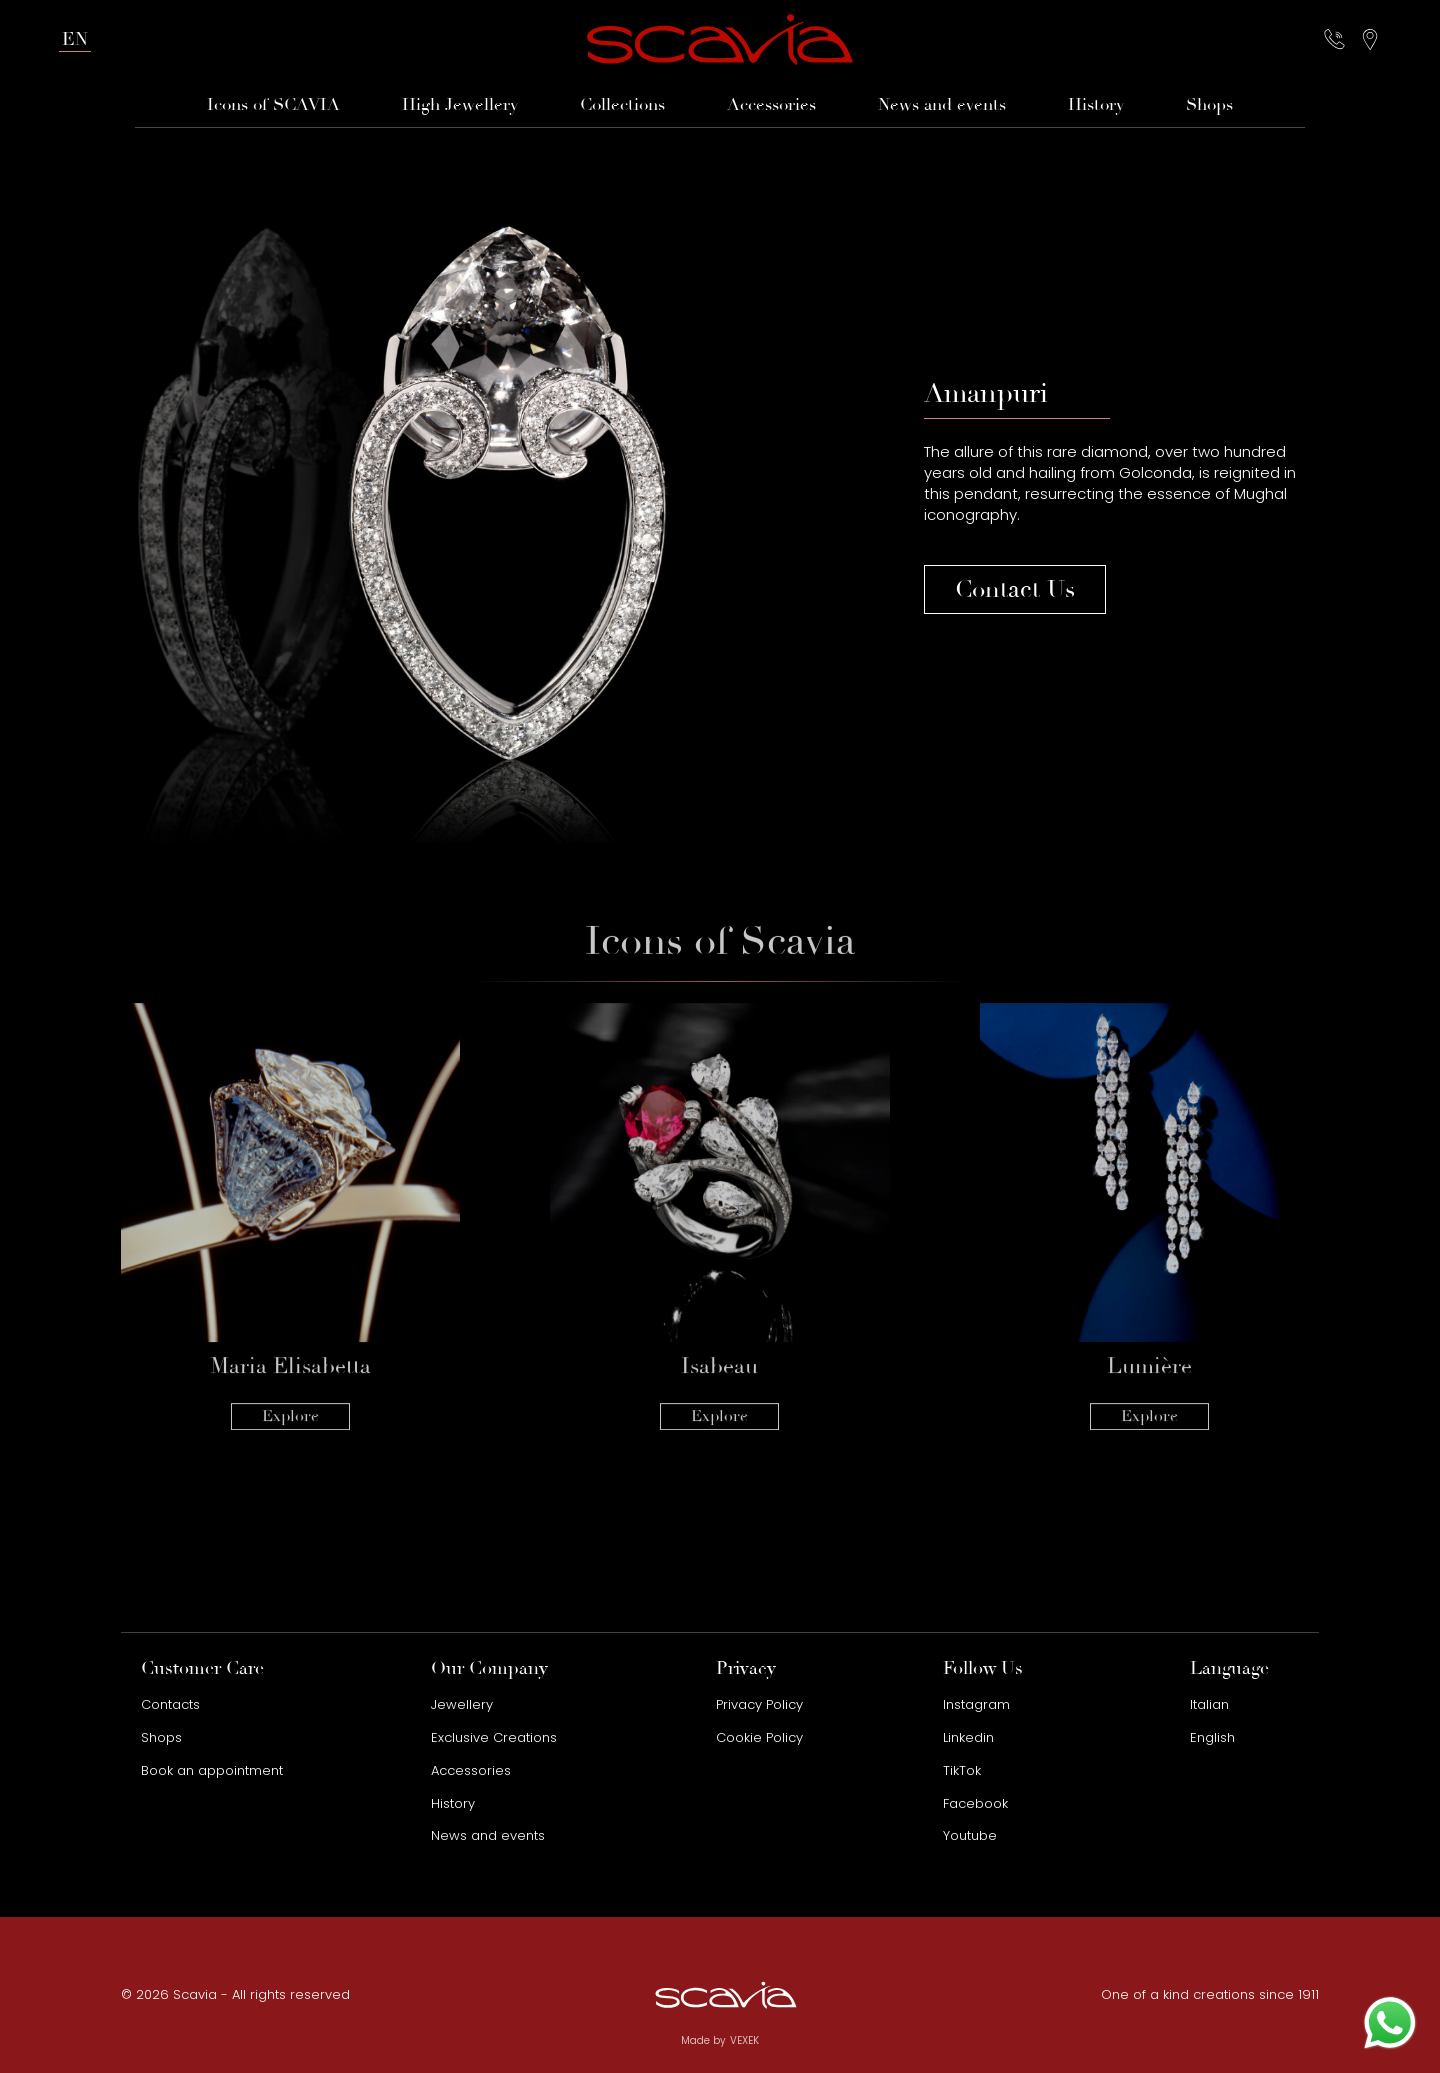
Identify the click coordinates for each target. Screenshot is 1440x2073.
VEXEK (744, 2040)
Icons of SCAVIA (273, 105)
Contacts (170, 1704)
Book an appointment (212, 1770)
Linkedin (968, 1737)
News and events (942, 105)
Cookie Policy (759, 1737)
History (1096, 105)
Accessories (771, 105)
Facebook (975, 1803)
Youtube (970, 1835)
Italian (1209, 1704)
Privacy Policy (759, 1704)
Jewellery (462, 1704)
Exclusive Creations (494, 1737)
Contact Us (1015, 589)
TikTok (962, 1770)
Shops (1209, 105)
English (1212, 1737)
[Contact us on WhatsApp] (1390, 2023)
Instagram (976, 1704)
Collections (622, 105)
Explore (290, 1379)
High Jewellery (460, 105)
